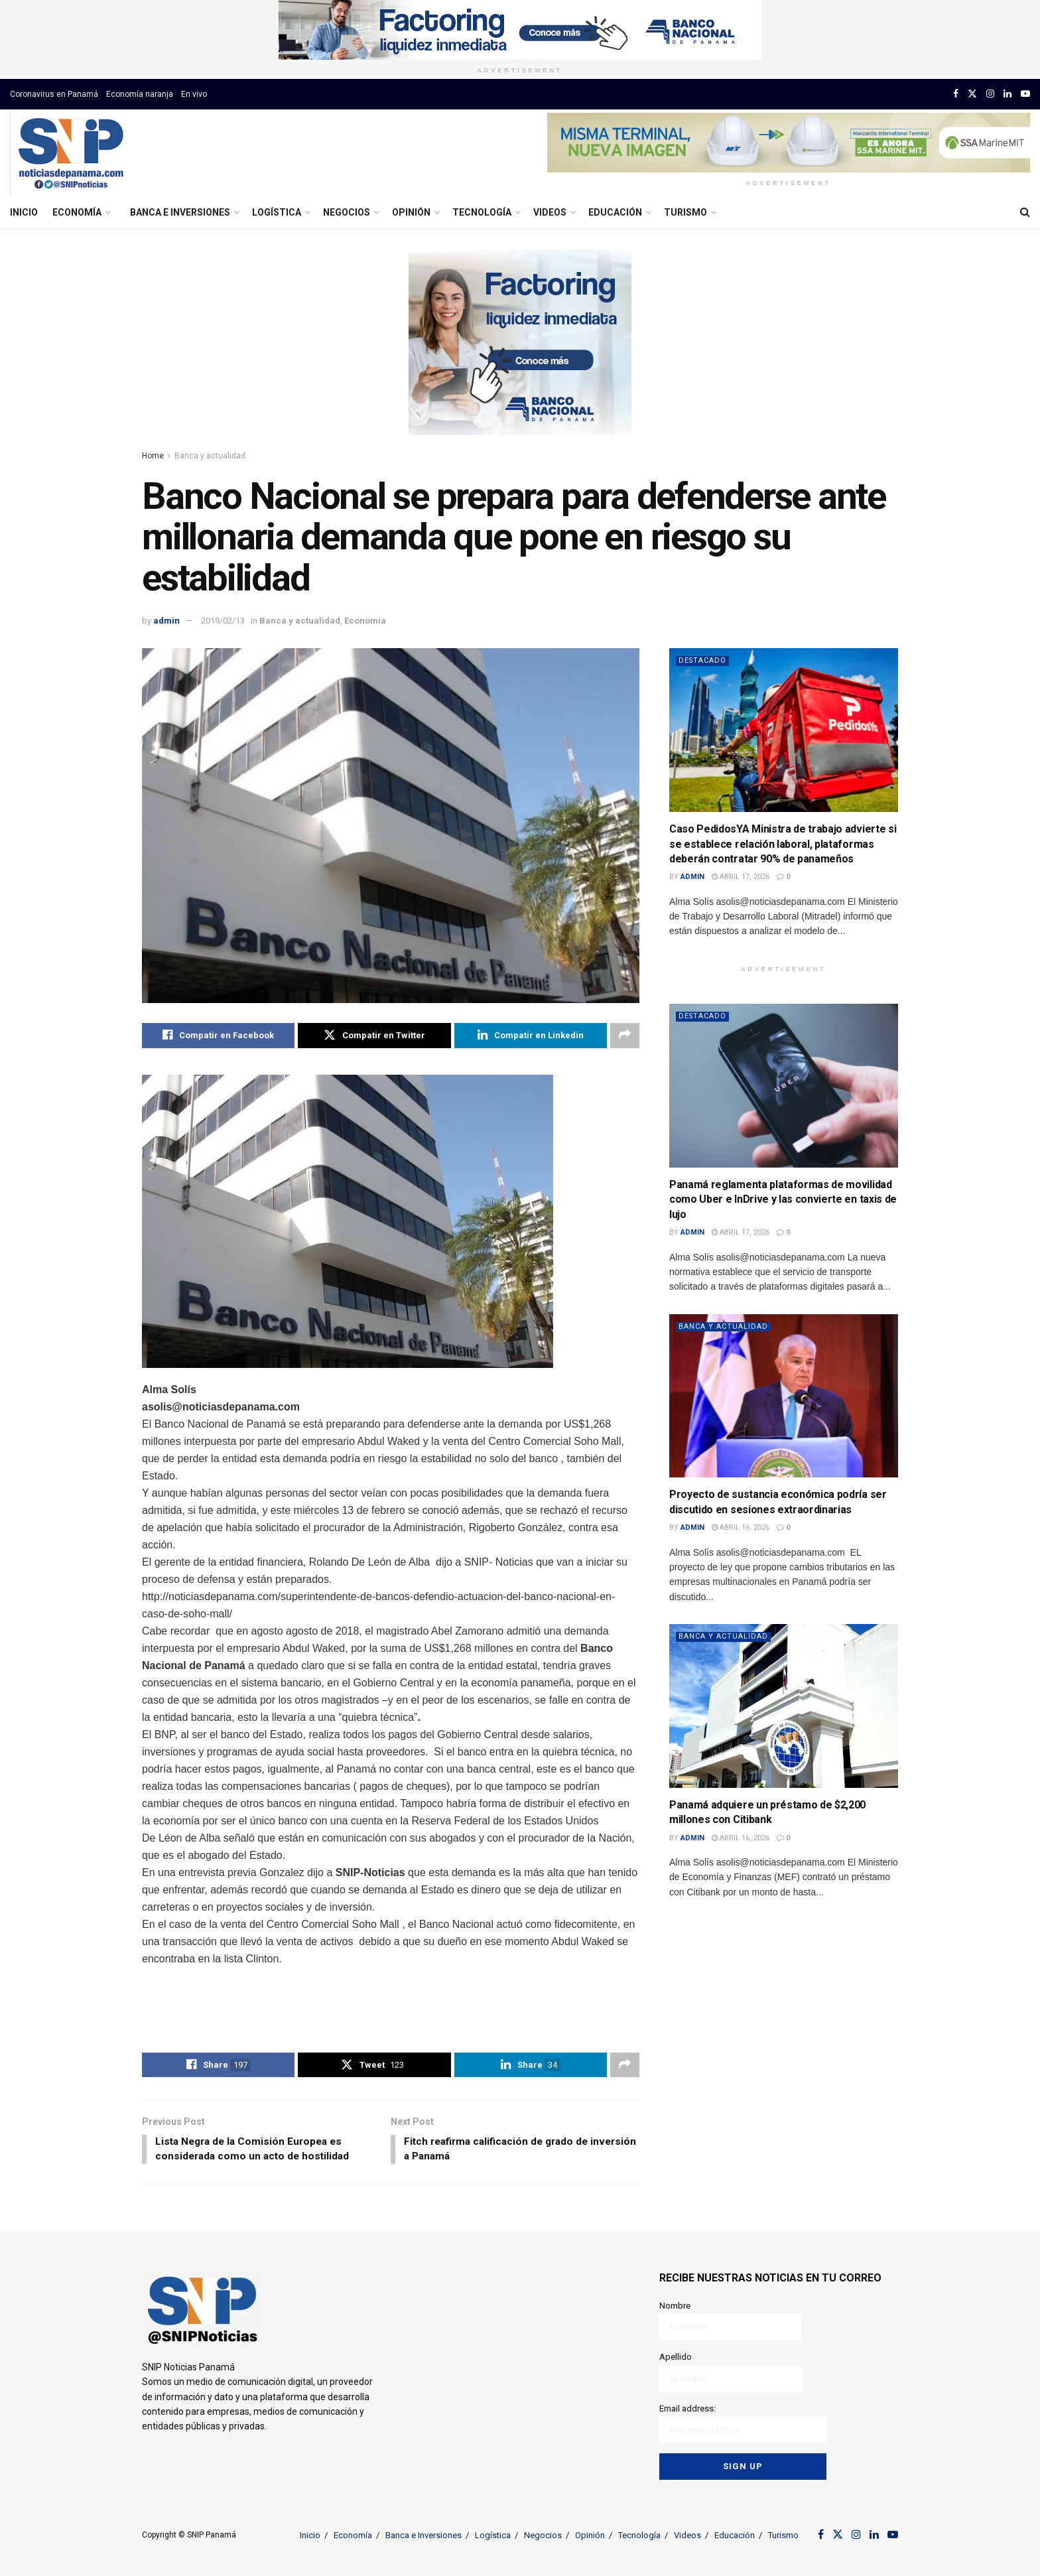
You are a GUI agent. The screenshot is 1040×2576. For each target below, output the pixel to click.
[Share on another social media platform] (624, 1035)
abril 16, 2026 (740, 1527)
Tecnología (481, 212)
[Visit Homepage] (70, 152)
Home (153, 455)
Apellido (731, 2372)
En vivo (194, 94)
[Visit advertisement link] (520, 30)
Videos (549, 212)
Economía (76, 212)
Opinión (411, 212)
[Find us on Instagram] (990, 93)
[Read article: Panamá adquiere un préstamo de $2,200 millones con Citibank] (783, 1706)
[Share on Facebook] (218, 1035)
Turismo (685, 212)
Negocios (346, 212)
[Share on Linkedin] (530, 1035)
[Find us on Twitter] (972, 93)
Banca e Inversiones (180, 212)
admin (166, 621)
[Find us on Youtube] (1025, 93)
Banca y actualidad (209, 455)
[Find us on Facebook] (955, 93)
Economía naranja (139, 94)
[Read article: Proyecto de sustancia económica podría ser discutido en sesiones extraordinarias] (783, 1396)
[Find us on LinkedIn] (1007, 93)
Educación (615, 212)
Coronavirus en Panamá (54, 94)
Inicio (24, 212)
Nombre (730, 2322)
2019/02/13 (223, 621)
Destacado (703, 660)
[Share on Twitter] (374, 1035)
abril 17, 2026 (740, 876)
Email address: (743, 2422)
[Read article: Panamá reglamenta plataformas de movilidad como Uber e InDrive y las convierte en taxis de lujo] (783, 1086)
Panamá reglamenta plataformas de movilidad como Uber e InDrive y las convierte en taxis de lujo (783, 1199)
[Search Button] (1025, 212)
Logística (276, 212)
